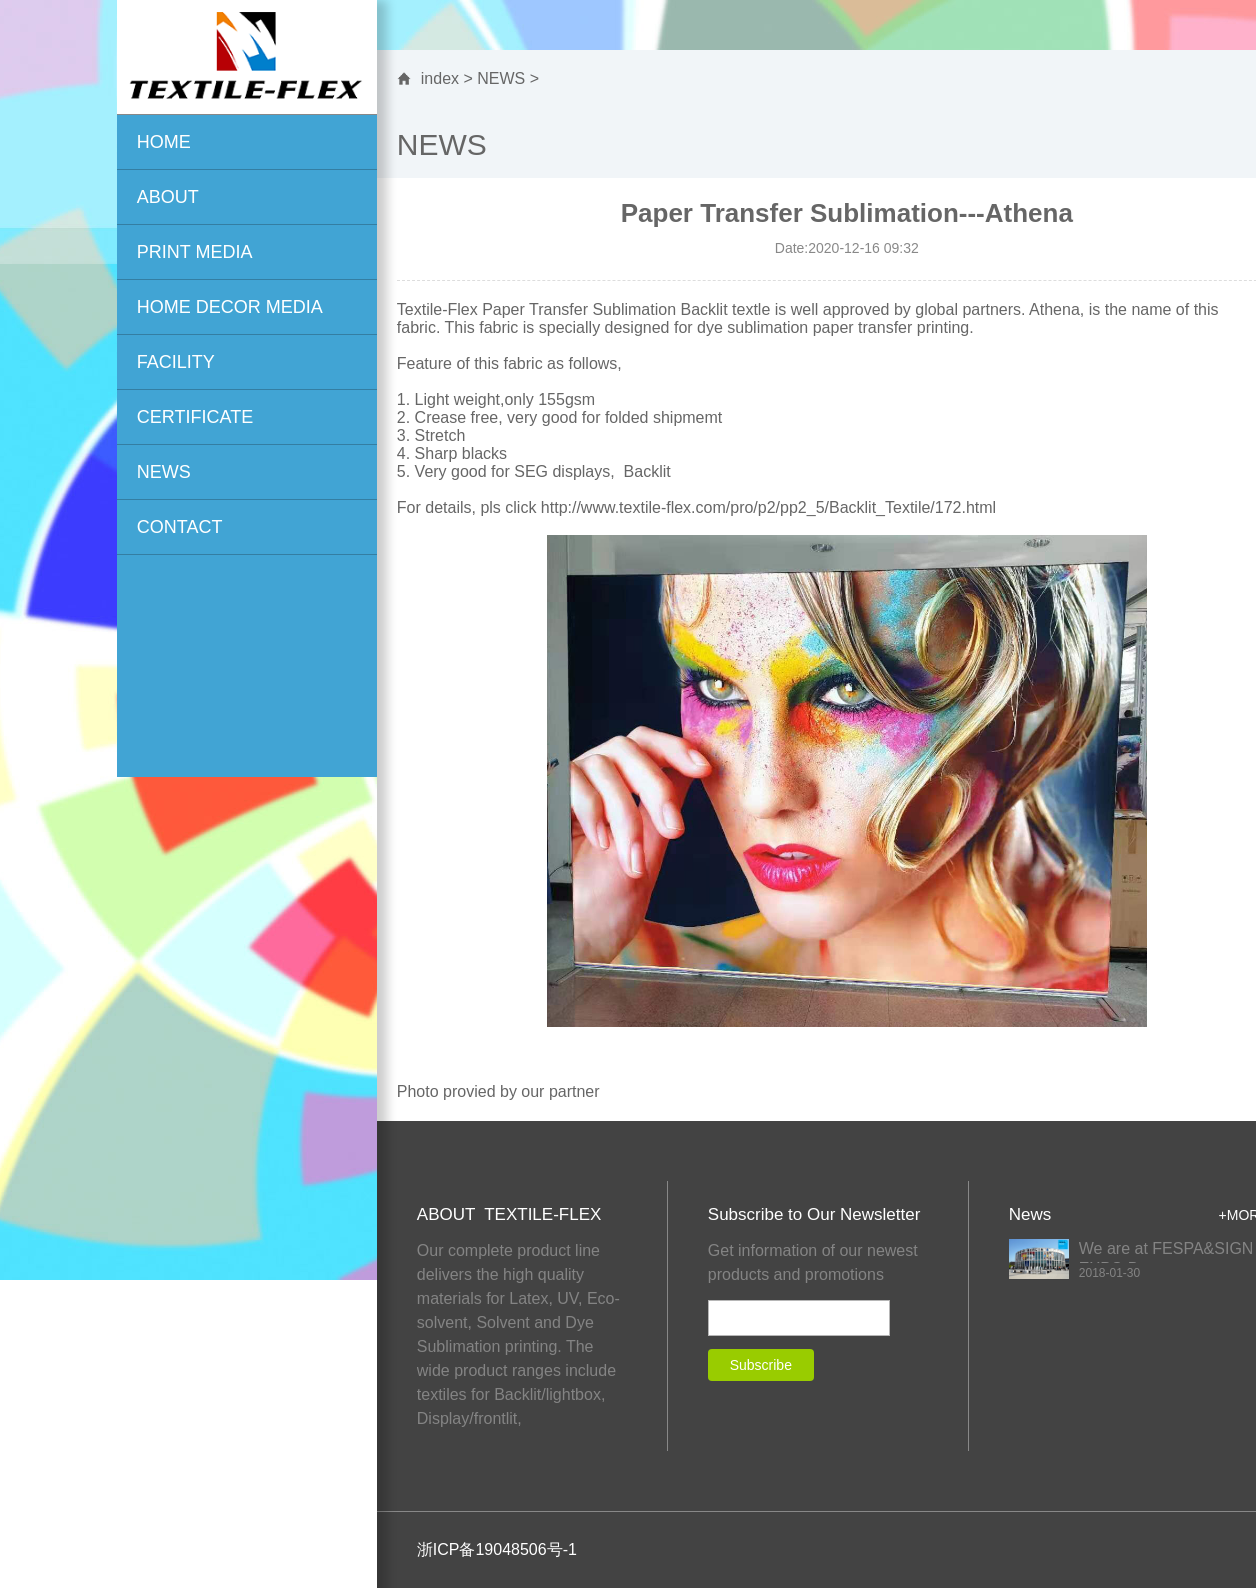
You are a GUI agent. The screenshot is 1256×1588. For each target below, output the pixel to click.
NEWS (501, 78)
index (440, 78)
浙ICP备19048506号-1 (497, 1549)
